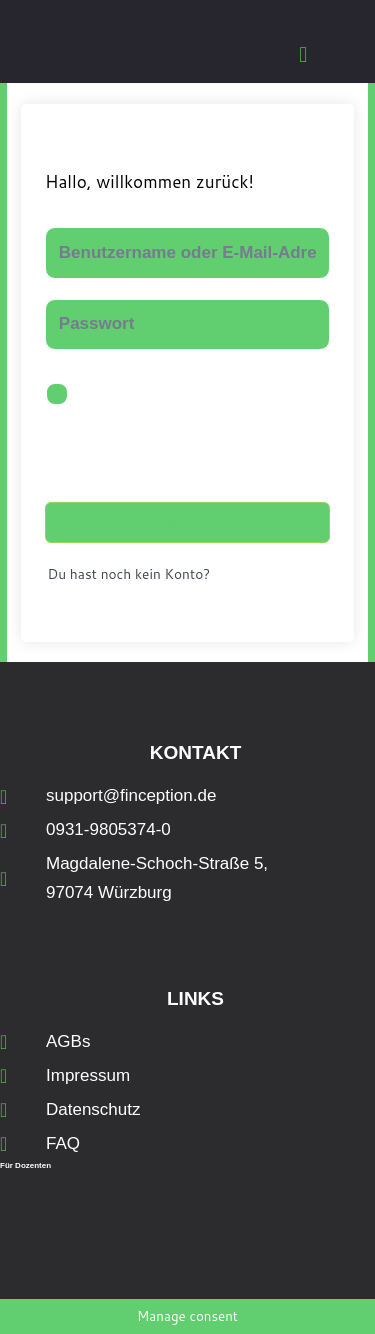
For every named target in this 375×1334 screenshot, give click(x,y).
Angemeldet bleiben (93, 434)
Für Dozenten (25, 1165)
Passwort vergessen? (266, 421)
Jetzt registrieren (273, 574)
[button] (303, 54)
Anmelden (187, 522)
